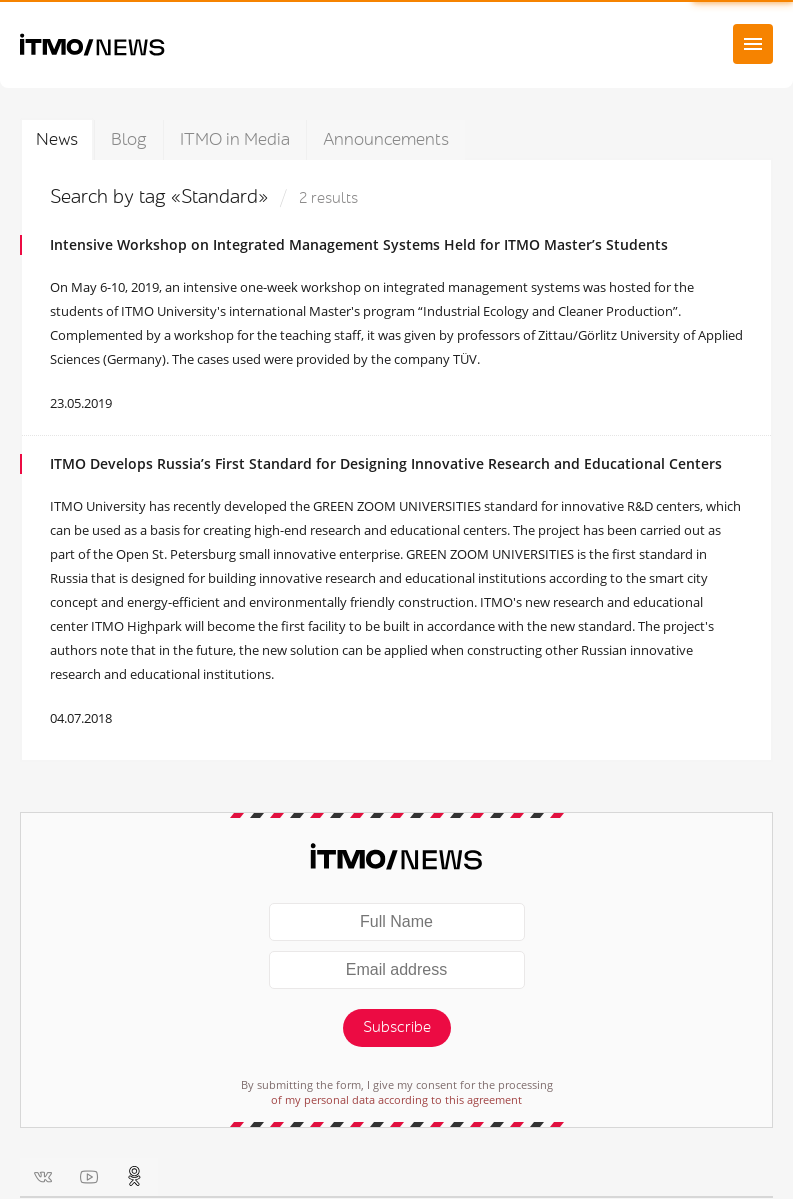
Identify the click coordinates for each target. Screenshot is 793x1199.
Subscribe (397, 1027)
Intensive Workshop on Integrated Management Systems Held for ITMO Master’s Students (359, 244)
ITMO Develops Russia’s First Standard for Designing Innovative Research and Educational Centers (386, 463)
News (57, 139)
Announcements (386, 139)
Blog (129, 139)
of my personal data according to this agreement (396, 1099)
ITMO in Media (235, 139)
